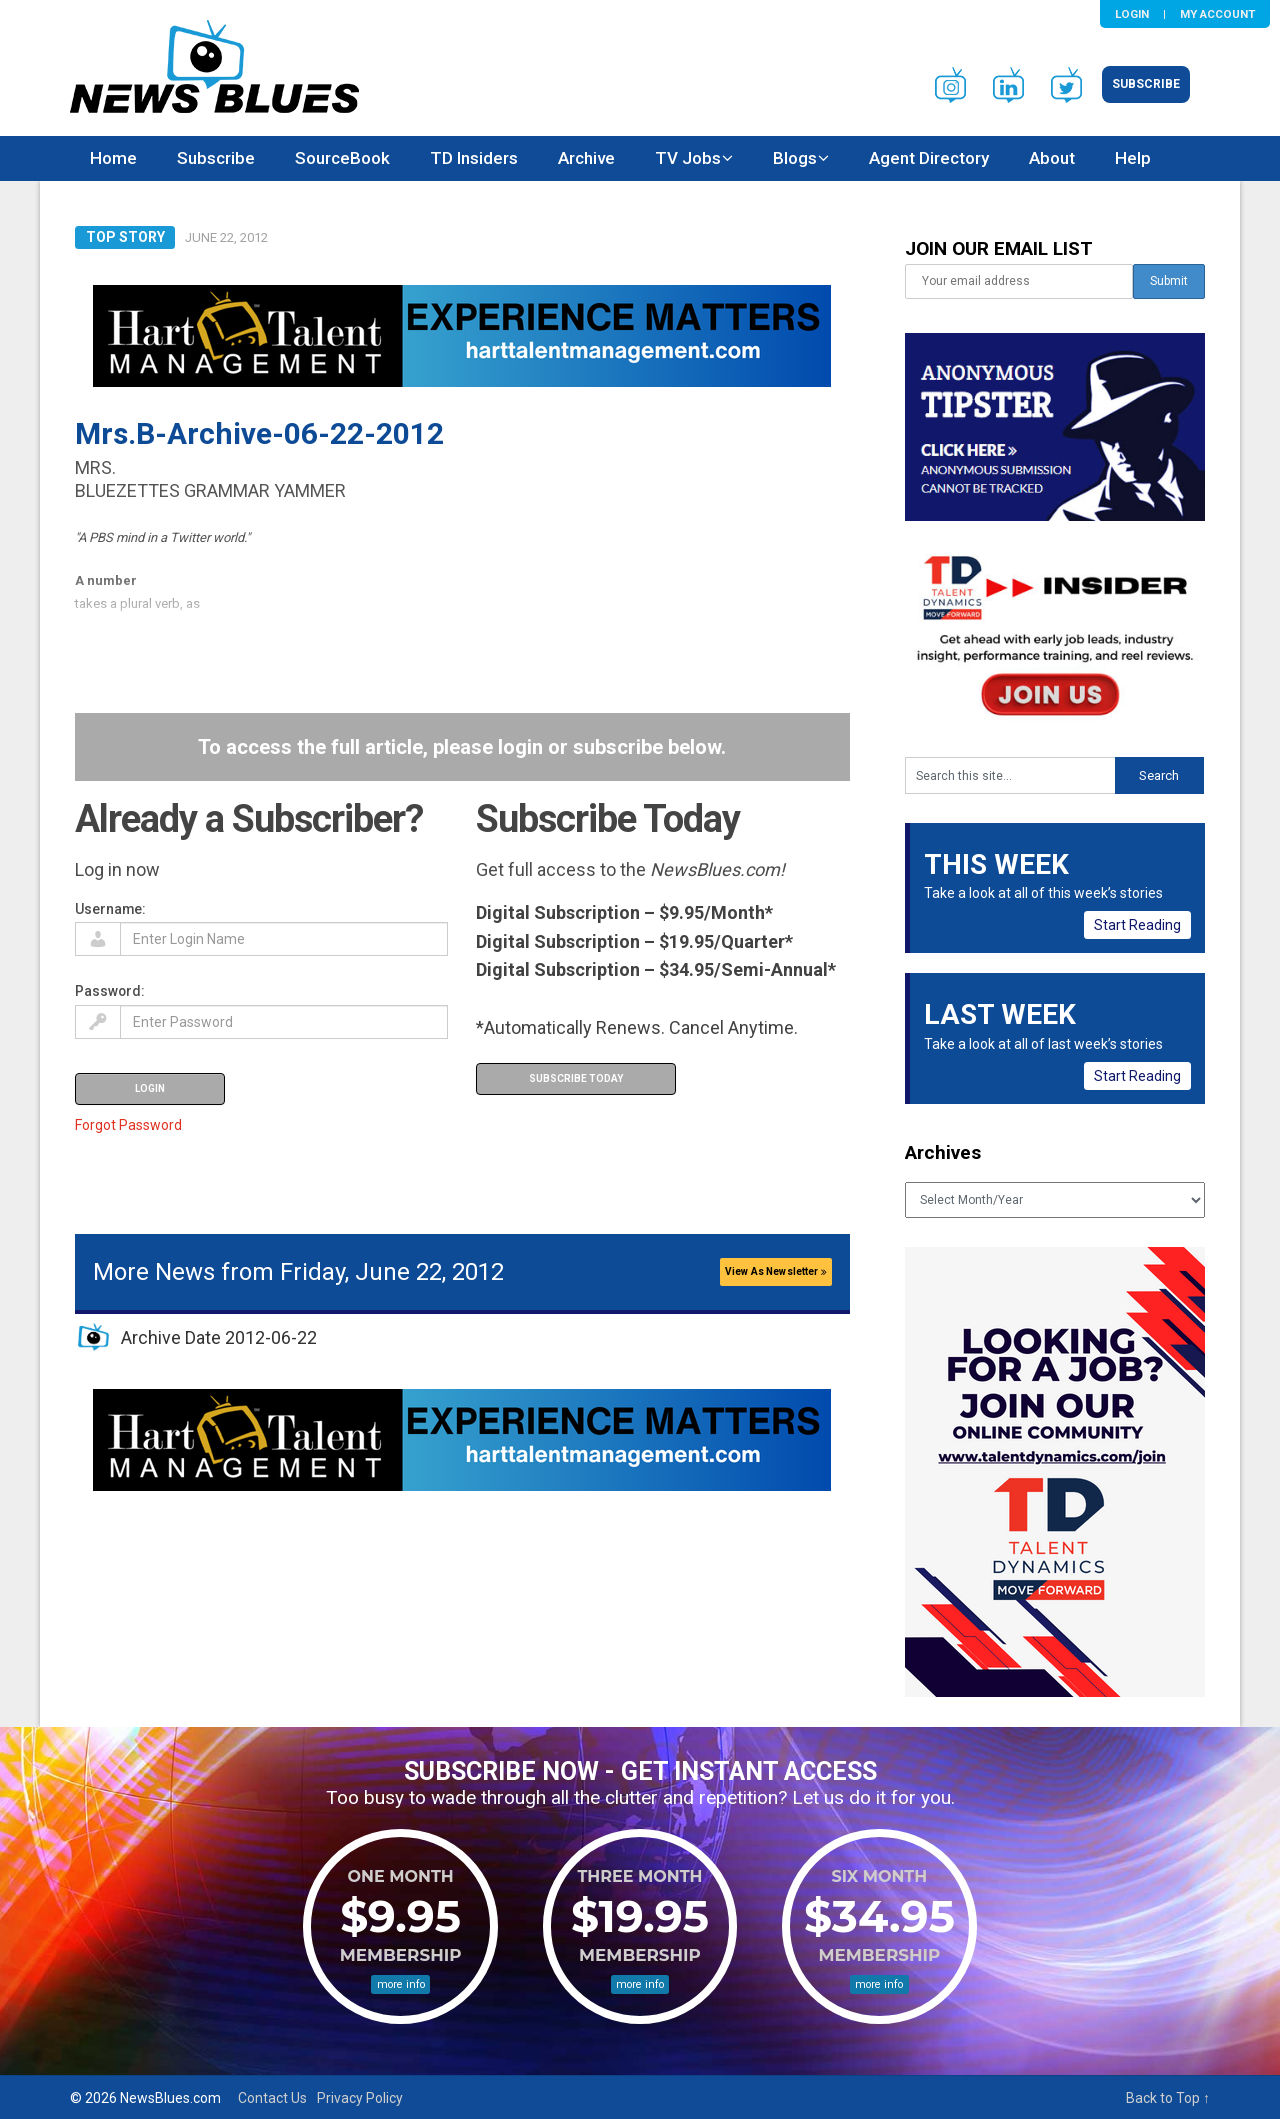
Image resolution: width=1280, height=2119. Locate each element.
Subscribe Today (576, 1078)
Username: (110, 909)
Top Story (125, 237)
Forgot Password (128, 1125)
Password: (110, 991)
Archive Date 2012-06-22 (219, 1337)
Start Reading (1137, 925)
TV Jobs (688, 158)
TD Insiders (474, 158)
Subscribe (1146, 84)
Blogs (795, 158)
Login (1132, 14)
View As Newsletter (776, 1271)
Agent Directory (929, 158)
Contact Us (272, 2098)
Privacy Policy (360, 2098)
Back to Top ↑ (1168, 2098)
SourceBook (342, 158)
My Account (1217, 14)
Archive (586, 158)
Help (1133, 158)
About (1052, 158)
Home (113, 158)
